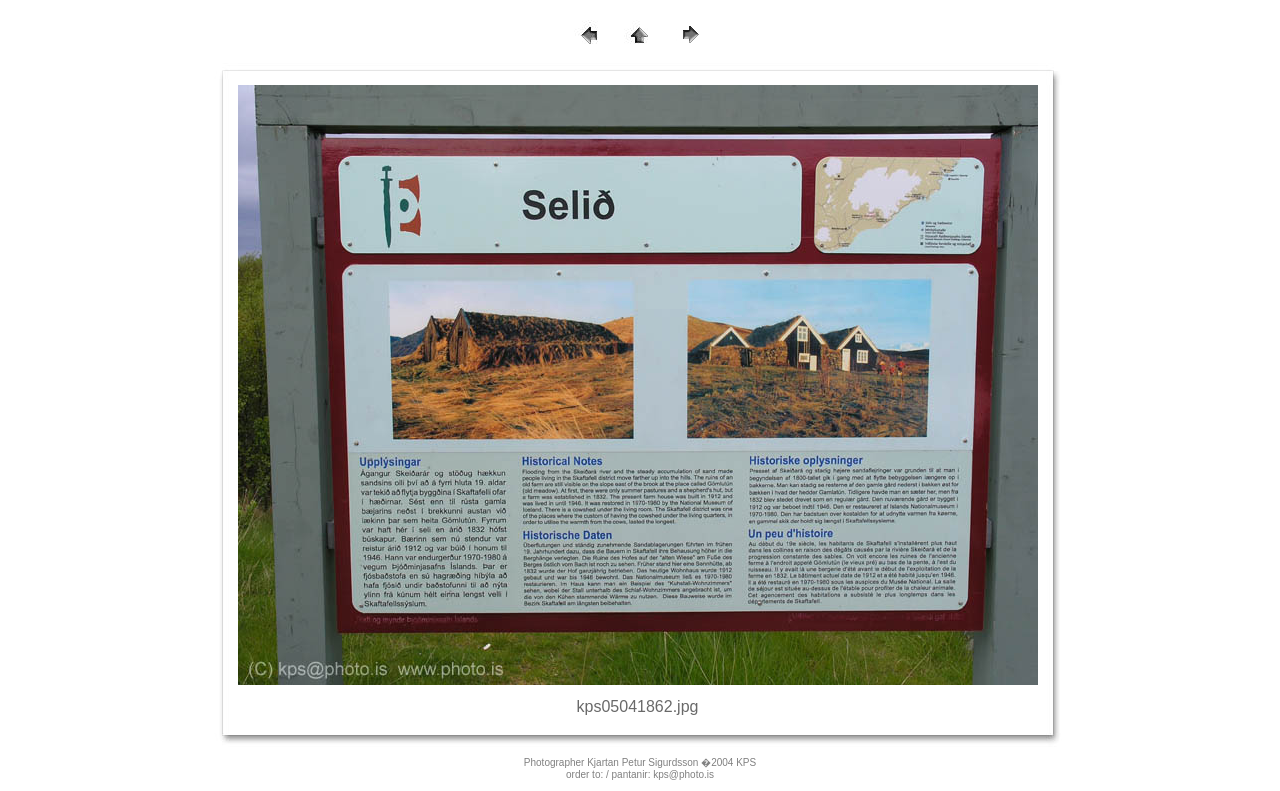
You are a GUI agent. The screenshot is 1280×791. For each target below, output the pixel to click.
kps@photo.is (683, 774)
